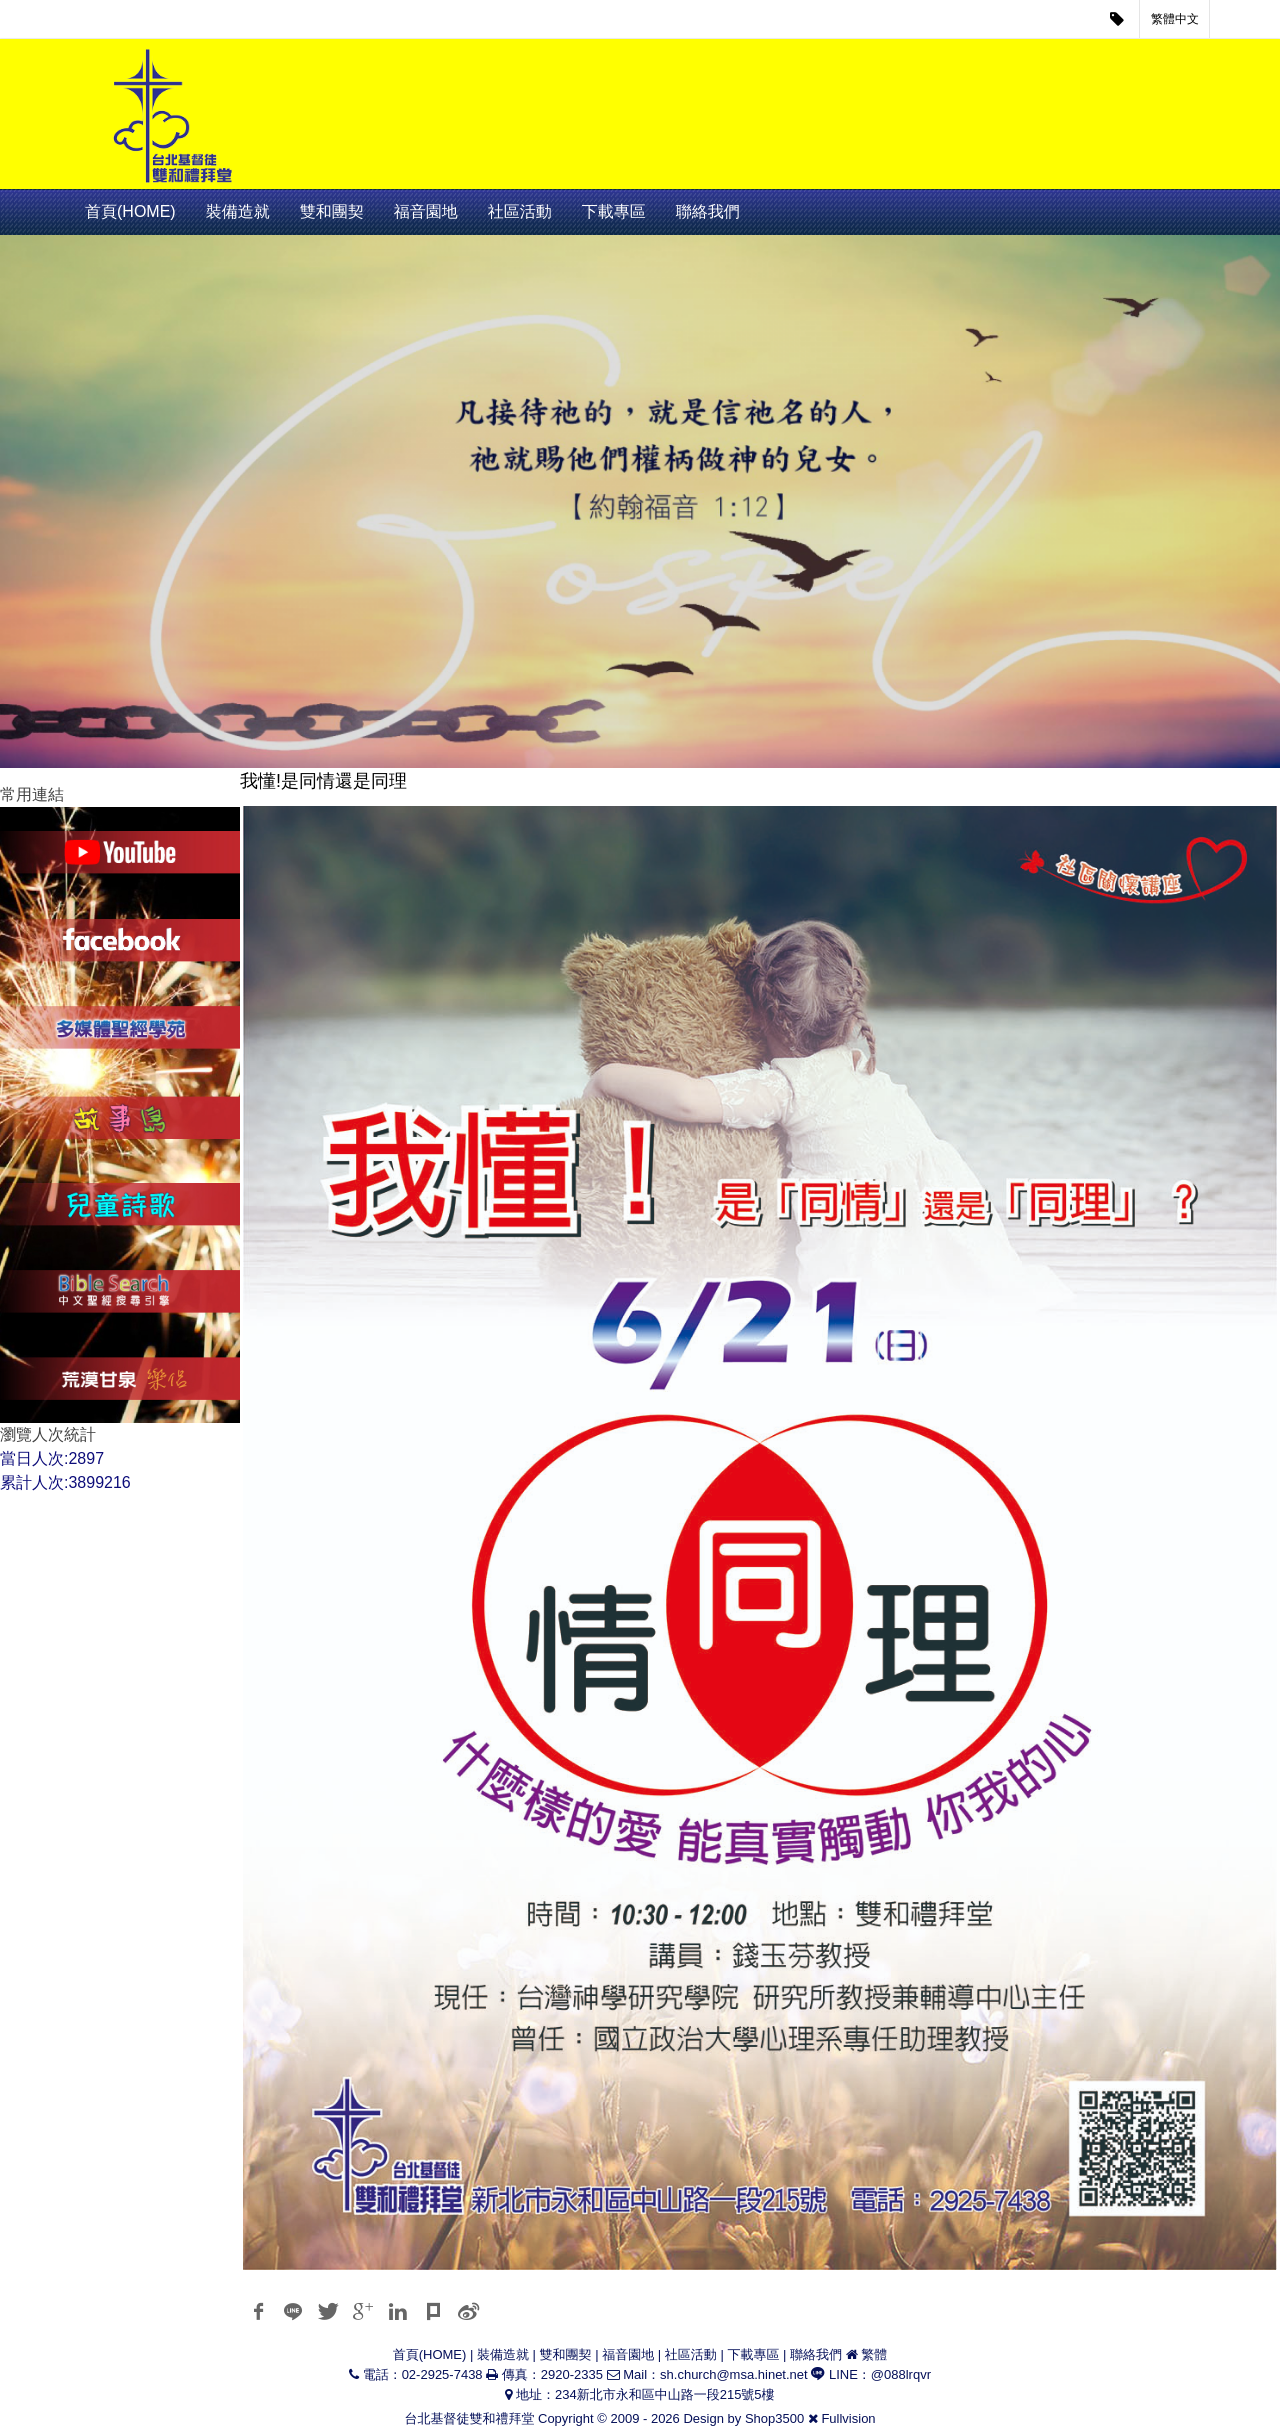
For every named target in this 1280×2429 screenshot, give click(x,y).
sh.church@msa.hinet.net (734, 2374)
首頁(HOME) (130, 211)
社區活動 (520, 211)
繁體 (874, 2354)
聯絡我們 (708, 211)
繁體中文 (1175, 19)
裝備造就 (238, 211)
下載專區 (614, 211)
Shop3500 (774, 2418)
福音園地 (426, 211)
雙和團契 (332, 211)
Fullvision (848, 2418)
